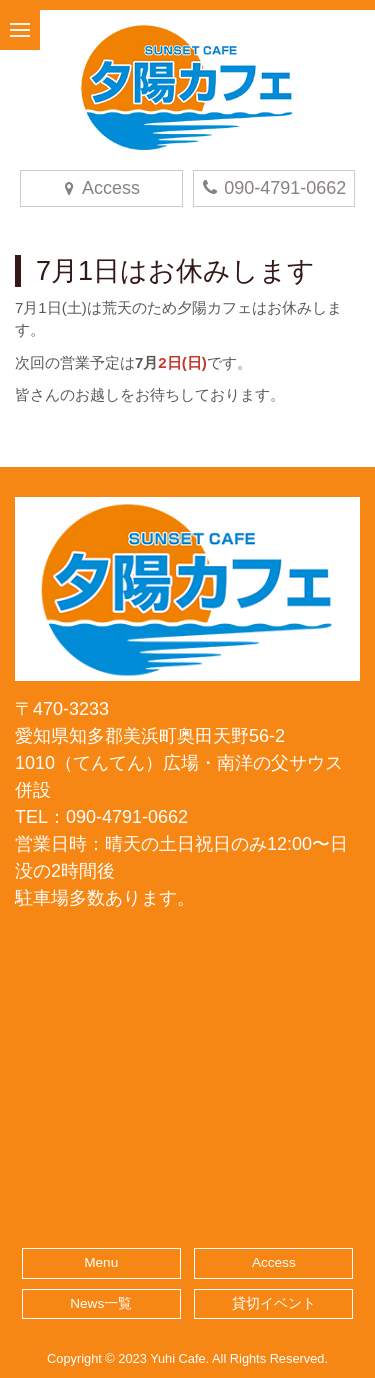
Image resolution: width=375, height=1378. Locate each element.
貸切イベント (274, 1303)
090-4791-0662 (273, 188)
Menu (101, 1262)
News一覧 (101, 1303)
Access (274, 1262)
